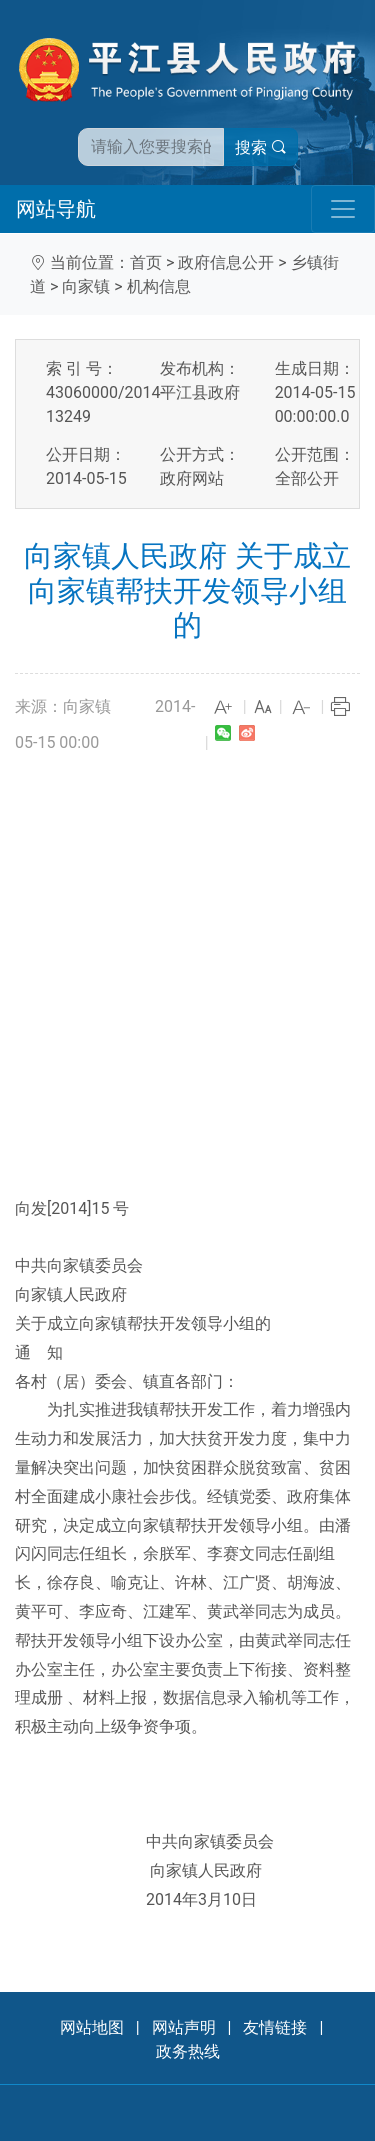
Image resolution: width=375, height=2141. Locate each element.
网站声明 (184, 2027)
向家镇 (86, 286)
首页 (146, 262)
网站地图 (92, 2027)
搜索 (261, 147)
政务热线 (188, 2051)
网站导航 (56, 209)
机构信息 (159, 286)
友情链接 (275, 2027)
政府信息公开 (226, 262)
